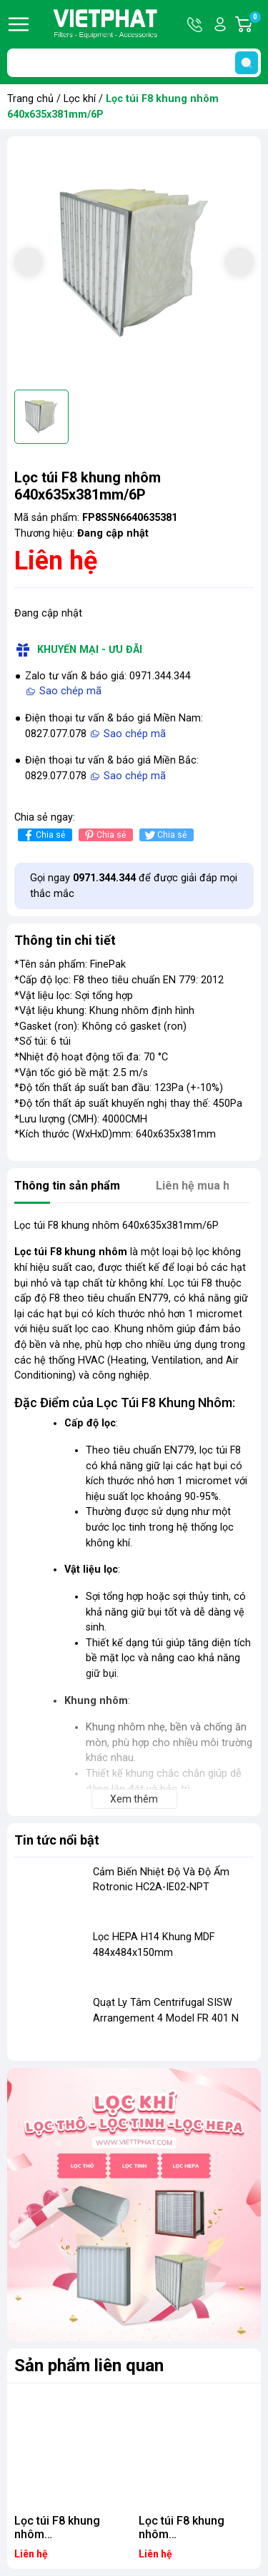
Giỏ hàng (254, 24)
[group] (134, 262)
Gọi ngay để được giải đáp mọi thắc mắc (133, 886)
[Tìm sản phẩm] (134, 63)
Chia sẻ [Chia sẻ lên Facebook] (43, 835)
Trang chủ (30, 99)
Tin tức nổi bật (56, 1839)
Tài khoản (220, 24)
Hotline (195, 24)
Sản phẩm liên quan (89, 2365)
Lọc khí (80, 99)
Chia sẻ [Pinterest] (104, 835)
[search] (246, 62)
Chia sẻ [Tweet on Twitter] (165, 835)
